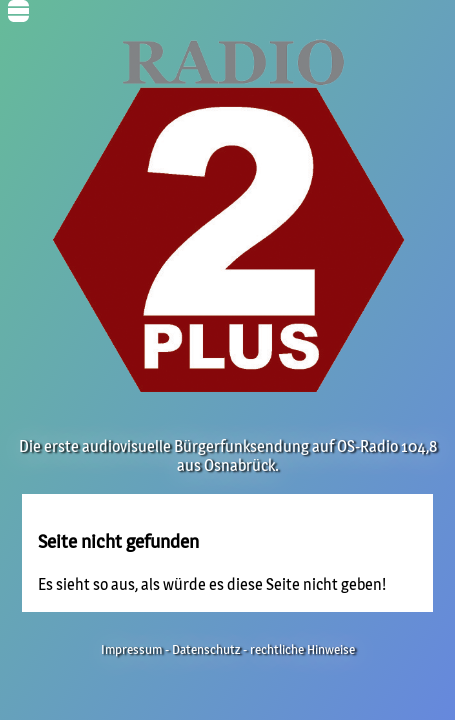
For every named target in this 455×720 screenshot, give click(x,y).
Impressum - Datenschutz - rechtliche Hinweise (228, 649)
